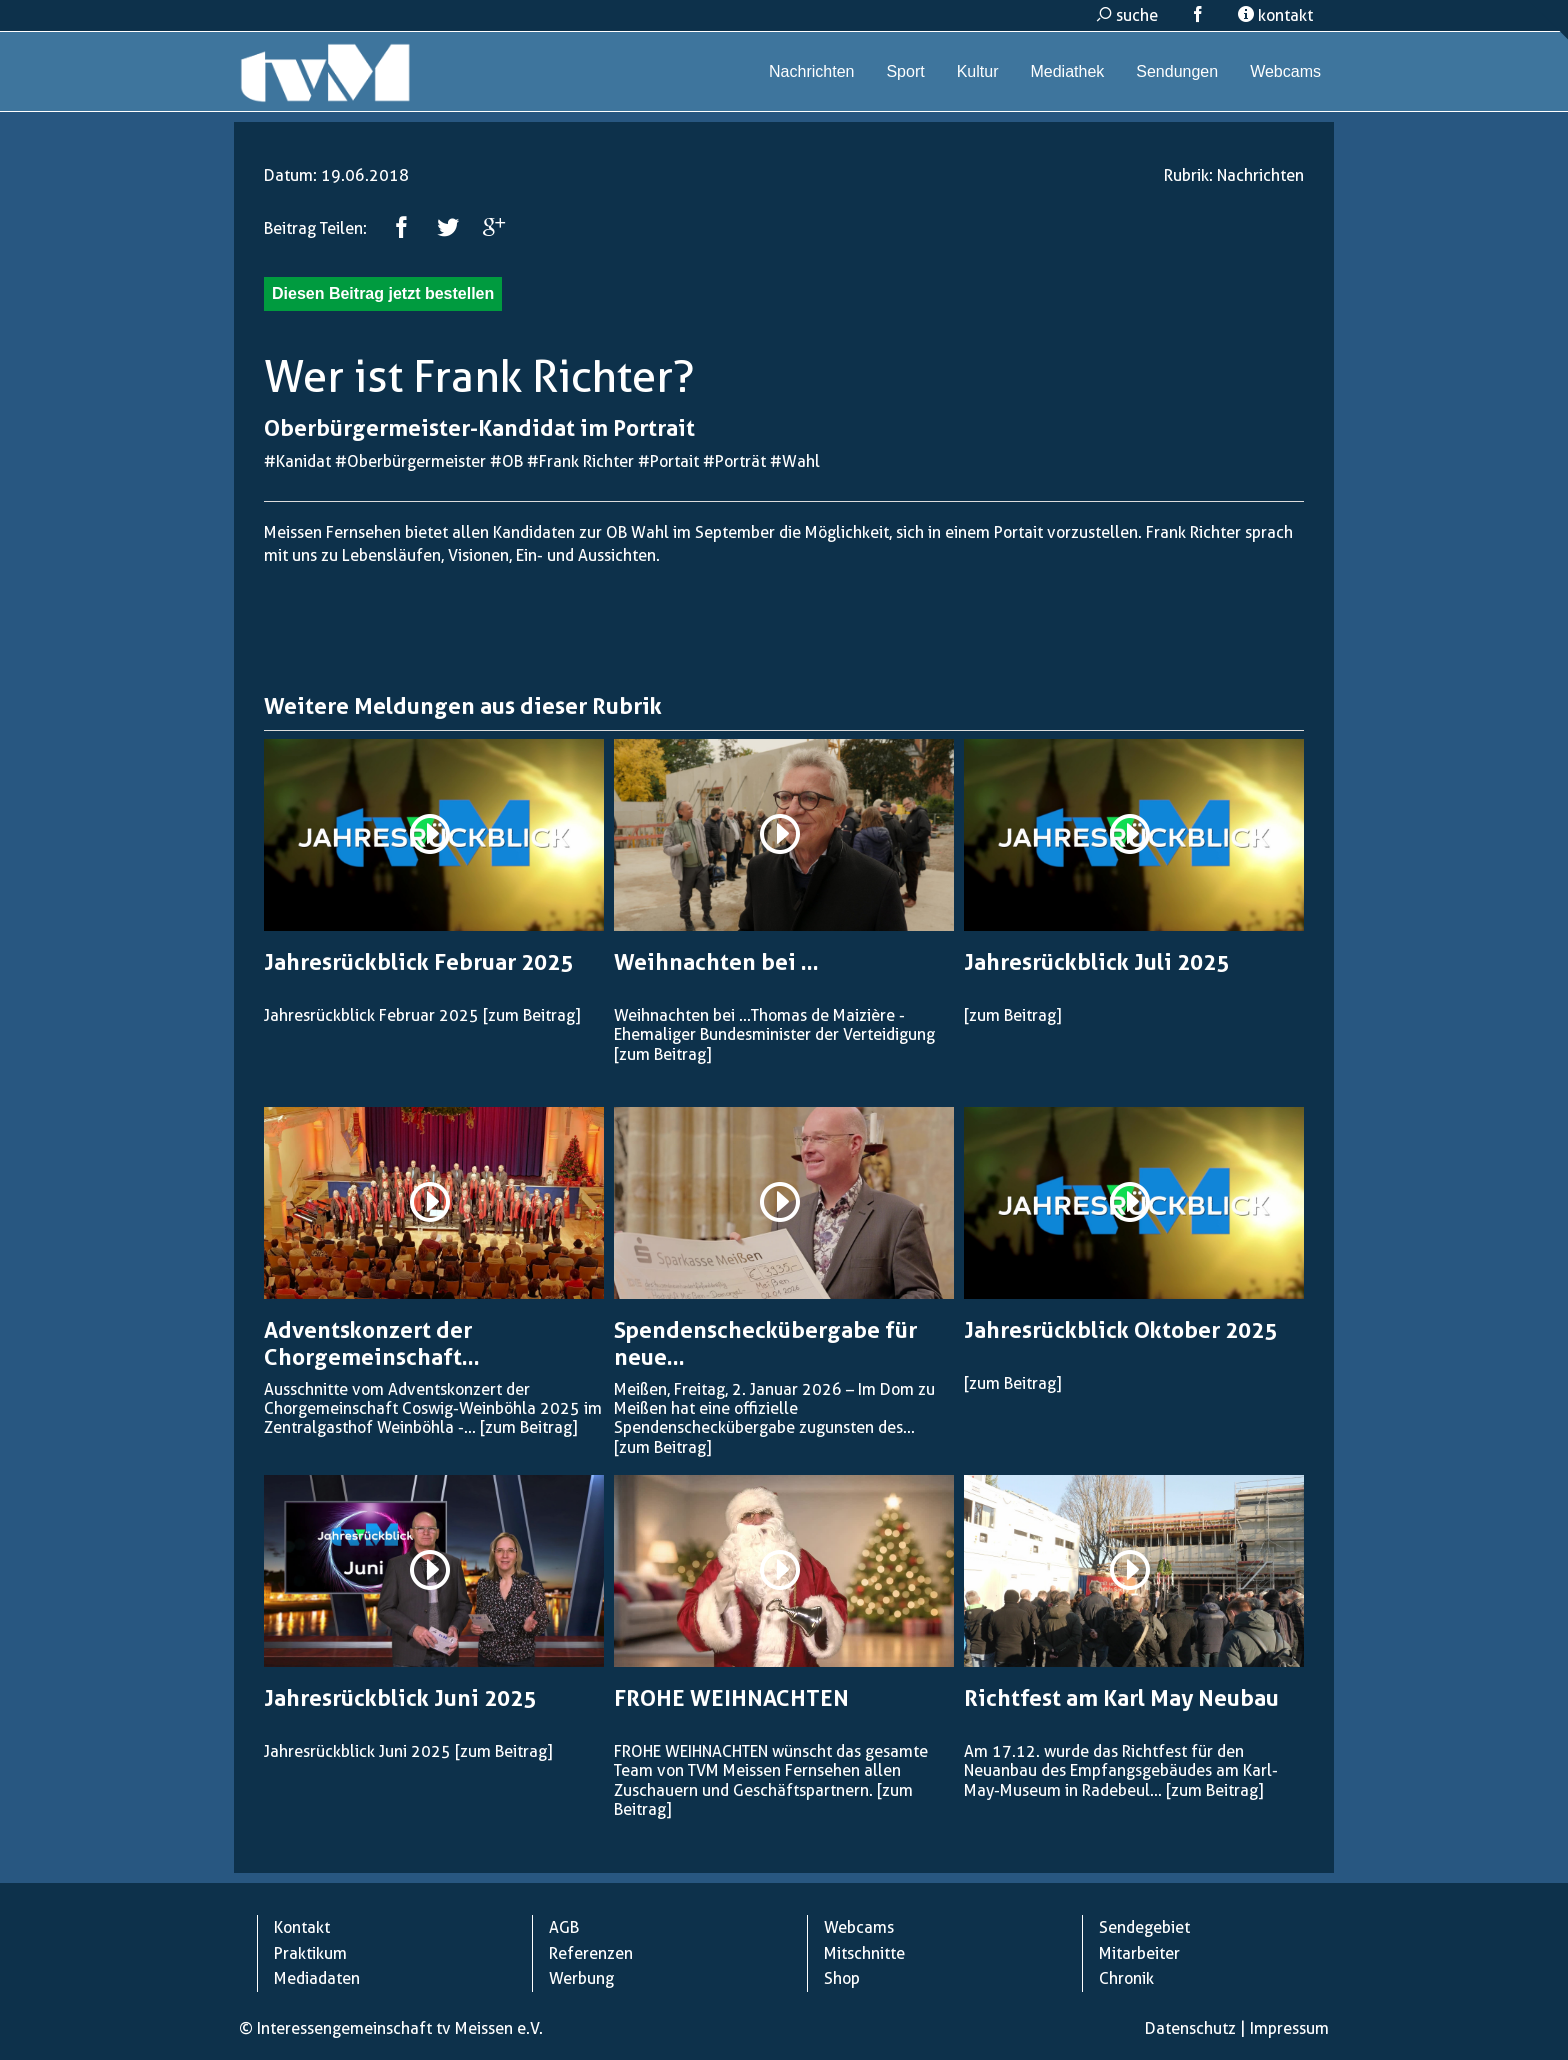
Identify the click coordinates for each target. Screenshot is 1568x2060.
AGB (564, 1927)
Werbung (581, 1978)
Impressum (1289, 2028)
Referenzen (591, 1953)
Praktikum (310, 1953)
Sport (905, 71)
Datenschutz (1190, 2028)
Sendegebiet (1144, 1927)
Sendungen (1177, 71)
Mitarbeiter (1139, 1953)
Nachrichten (811, 71)
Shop (842, 1978)
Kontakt (302, 1927)
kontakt (1275, 15)
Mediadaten (317, 1978)
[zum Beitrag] (531, 1015)
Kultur (978, 71)
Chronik (1126, 1978)
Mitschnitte (864, 1953)
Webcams (1285, 71)
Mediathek (1067, 71)
